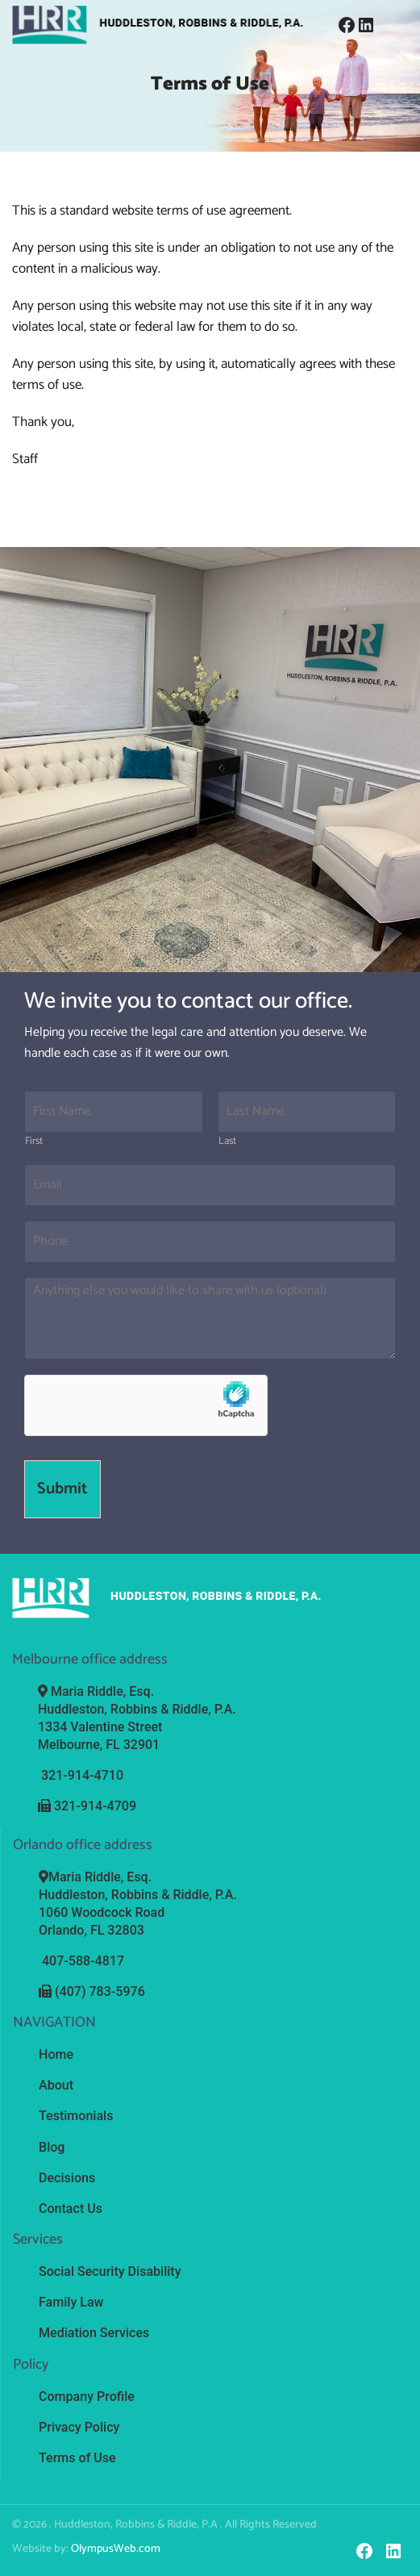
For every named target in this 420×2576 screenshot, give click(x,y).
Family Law (71, 2301)
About (56, 2085)
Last (227, 1142)
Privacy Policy (79, 2425)
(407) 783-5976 (99, 1991)
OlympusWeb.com (115, 2547)
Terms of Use (77, 2456)
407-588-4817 (83, 1961)
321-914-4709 (95, 1806)
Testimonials (76, 2115)
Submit (62, 1489)
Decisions (67, 2177)
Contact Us (70, 2207)
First (34, 1142)
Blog (51, 2146)
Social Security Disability (110, 2270)
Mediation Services (94, 2332)
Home (56, 2054)
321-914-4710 (82, 1775)
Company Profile (87, 2395)
